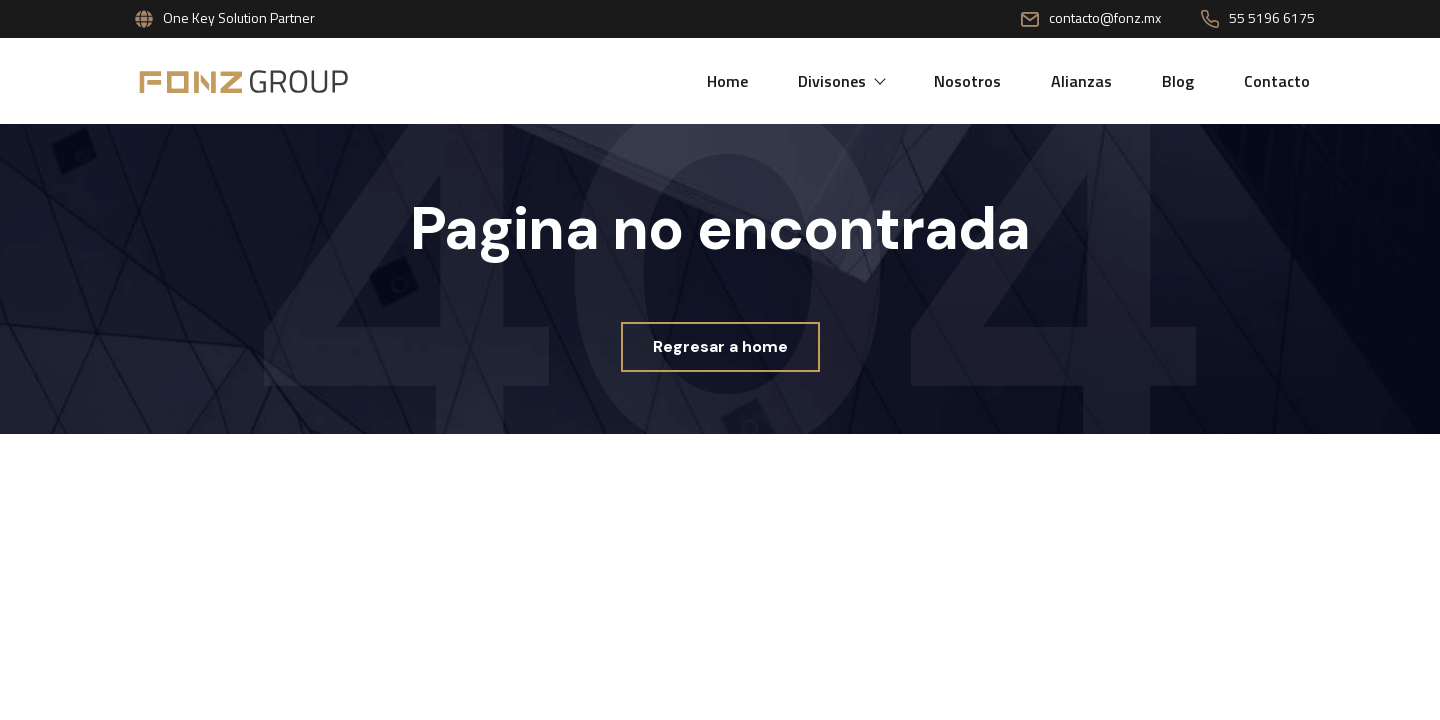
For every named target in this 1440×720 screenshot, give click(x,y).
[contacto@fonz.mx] (1030, 19)
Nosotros (967, 81)
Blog (1178, 81)
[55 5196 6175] (1210, 19)
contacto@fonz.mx (1105, 17)
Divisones (841, 81)
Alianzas (1081, 81)
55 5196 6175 (1272, 17)
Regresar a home (720, 346)
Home (727, 81)
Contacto (1277, 81)
